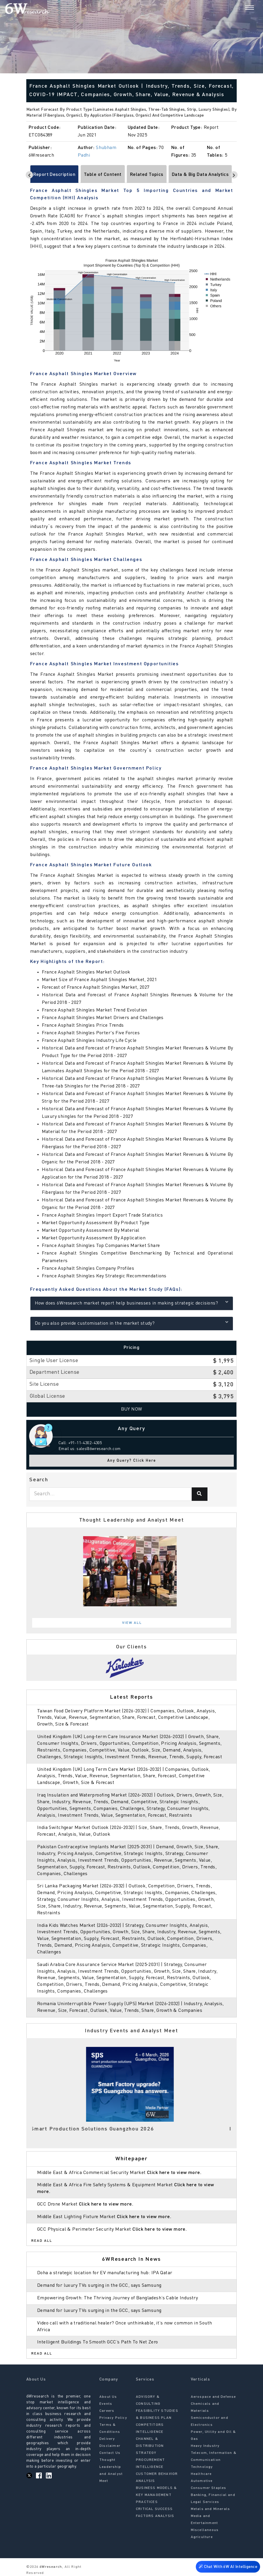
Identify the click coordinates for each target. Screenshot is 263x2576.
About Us (108, 2397)
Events (105, 2404)
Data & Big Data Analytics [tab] (200, 174)
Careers (106, 2411)
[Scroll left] (29, 175)
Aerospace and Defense (213, 2397)
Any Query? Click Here (131, 1461)
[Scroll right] (234, 175)
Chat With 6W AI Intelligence (228, 2566)
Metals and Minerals (210, 2509)
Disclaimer (109, 2446)
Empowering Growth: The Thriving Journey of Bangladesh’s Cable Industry (117, 2298)
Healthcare (201, 2474)
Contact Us (109, 2453)
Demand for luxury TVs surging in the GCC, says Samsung (99, 2285)
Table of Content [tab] (103, 174)
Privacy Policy (113, 2418)
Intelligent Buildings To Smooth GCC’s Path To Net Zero (97, 2342)
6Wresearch (50, 2567)
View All (132, 1623)
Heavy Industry (205, 2446)
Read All (41, 2241)
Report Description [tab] (54, 174)
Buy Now (131, 1409)
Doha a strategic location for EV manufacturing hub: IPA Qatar (104, 2273)
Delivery (107, 2439)
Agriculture (202, 2537)
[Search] (239, 8)
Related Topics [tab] (146, 174)
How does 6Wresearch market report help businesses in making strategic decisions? (132, 1303)
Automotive (202, 2481)
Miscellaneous (205, 2530)
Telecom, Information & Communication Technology (213, 2460)
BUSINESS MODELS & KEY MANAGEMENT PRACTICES (156, 2495)
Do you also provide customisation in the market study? (132, 1323)
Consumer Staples (208, 2488)
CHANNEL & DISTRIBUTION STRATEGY (150, 2446)
